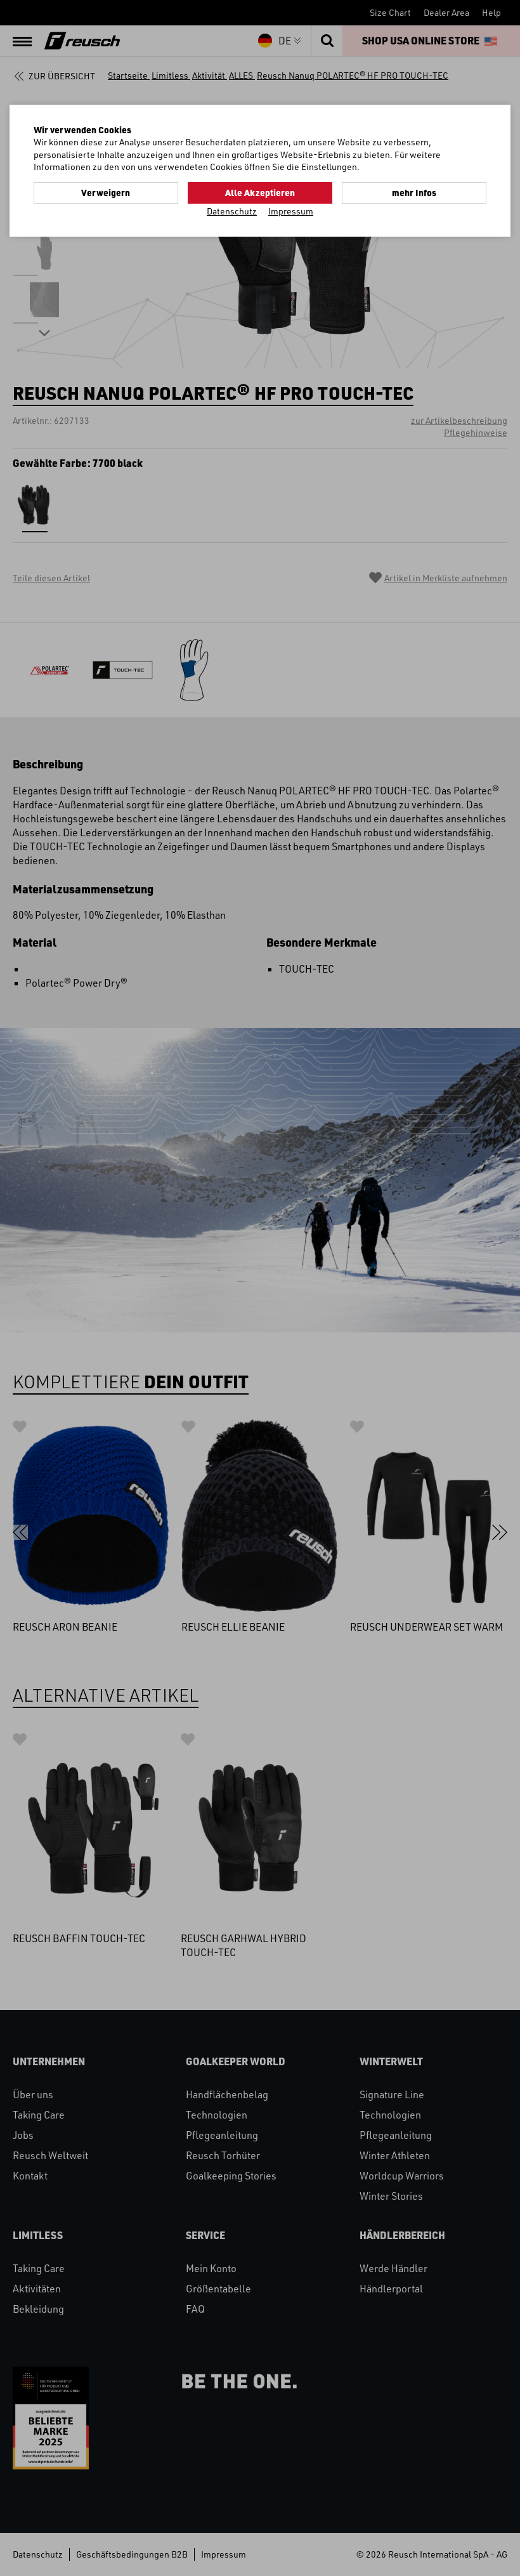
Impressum (290, 211)
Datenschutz (232, 211)
